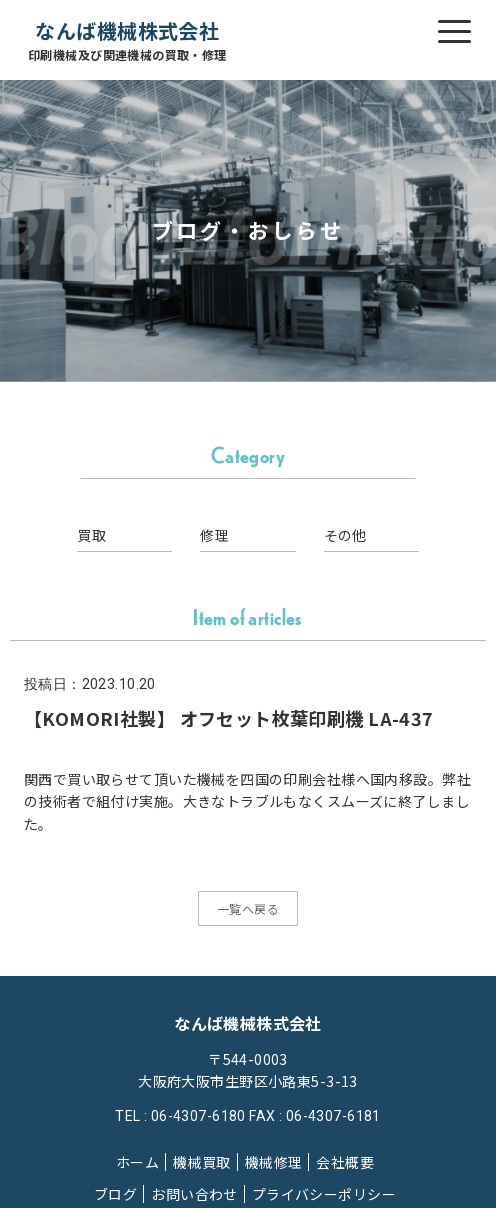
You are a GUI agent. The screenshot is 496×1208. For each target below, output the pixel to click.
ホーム (137, 1162)
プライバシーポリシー (324, 1194)
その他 (345, 535)
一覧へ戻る (248, 908)
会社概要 (345, 1162)
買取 (91, 535)
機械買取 (202, 1162)
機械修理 (274, 1162)
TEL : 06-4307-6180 (180, 1116)
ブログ (115, 1194)
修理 (214, 535)
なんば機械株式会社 (127, 40)
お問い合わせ (194, 1194)
